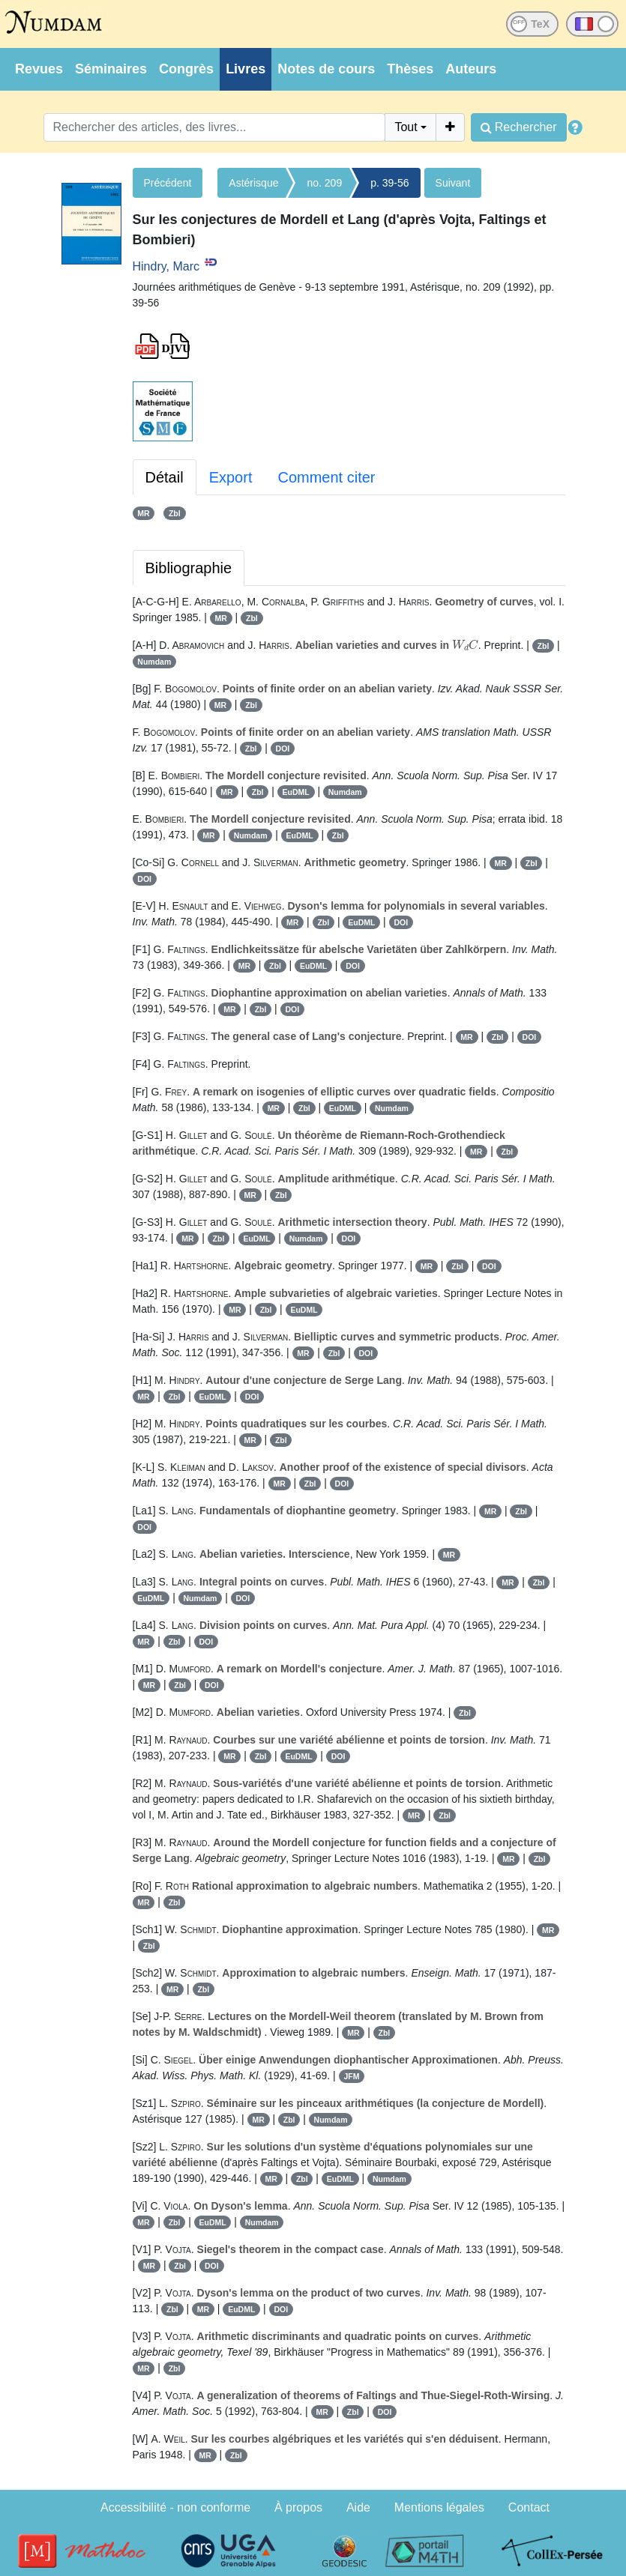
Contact (529, 2507)
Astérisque (253, 183)
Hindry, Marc (166, 266)
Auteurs (470, 68)
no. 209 (324, 183)
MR (143, 513)
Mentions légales (439, 2507)
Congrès (186, 68)
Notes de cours (326, 68)
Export (231, 477)
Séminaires (111, 68)
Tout (405, 127)
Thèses (410, 68)
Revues (39, 68)
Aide (358, 2507)
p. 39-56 (389, 183)
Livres (245, 68)
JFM (351, 2076)
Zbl (175, 513)
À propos (298, 2507)
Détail (164, 477)
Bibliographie (188, 568)
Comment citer (326, 477)
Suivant (453, 183)
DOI (283, 748)
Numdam (154, 661)
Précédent (168, 183)
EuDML (296, 791)
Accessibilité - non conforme (175, 2507)
